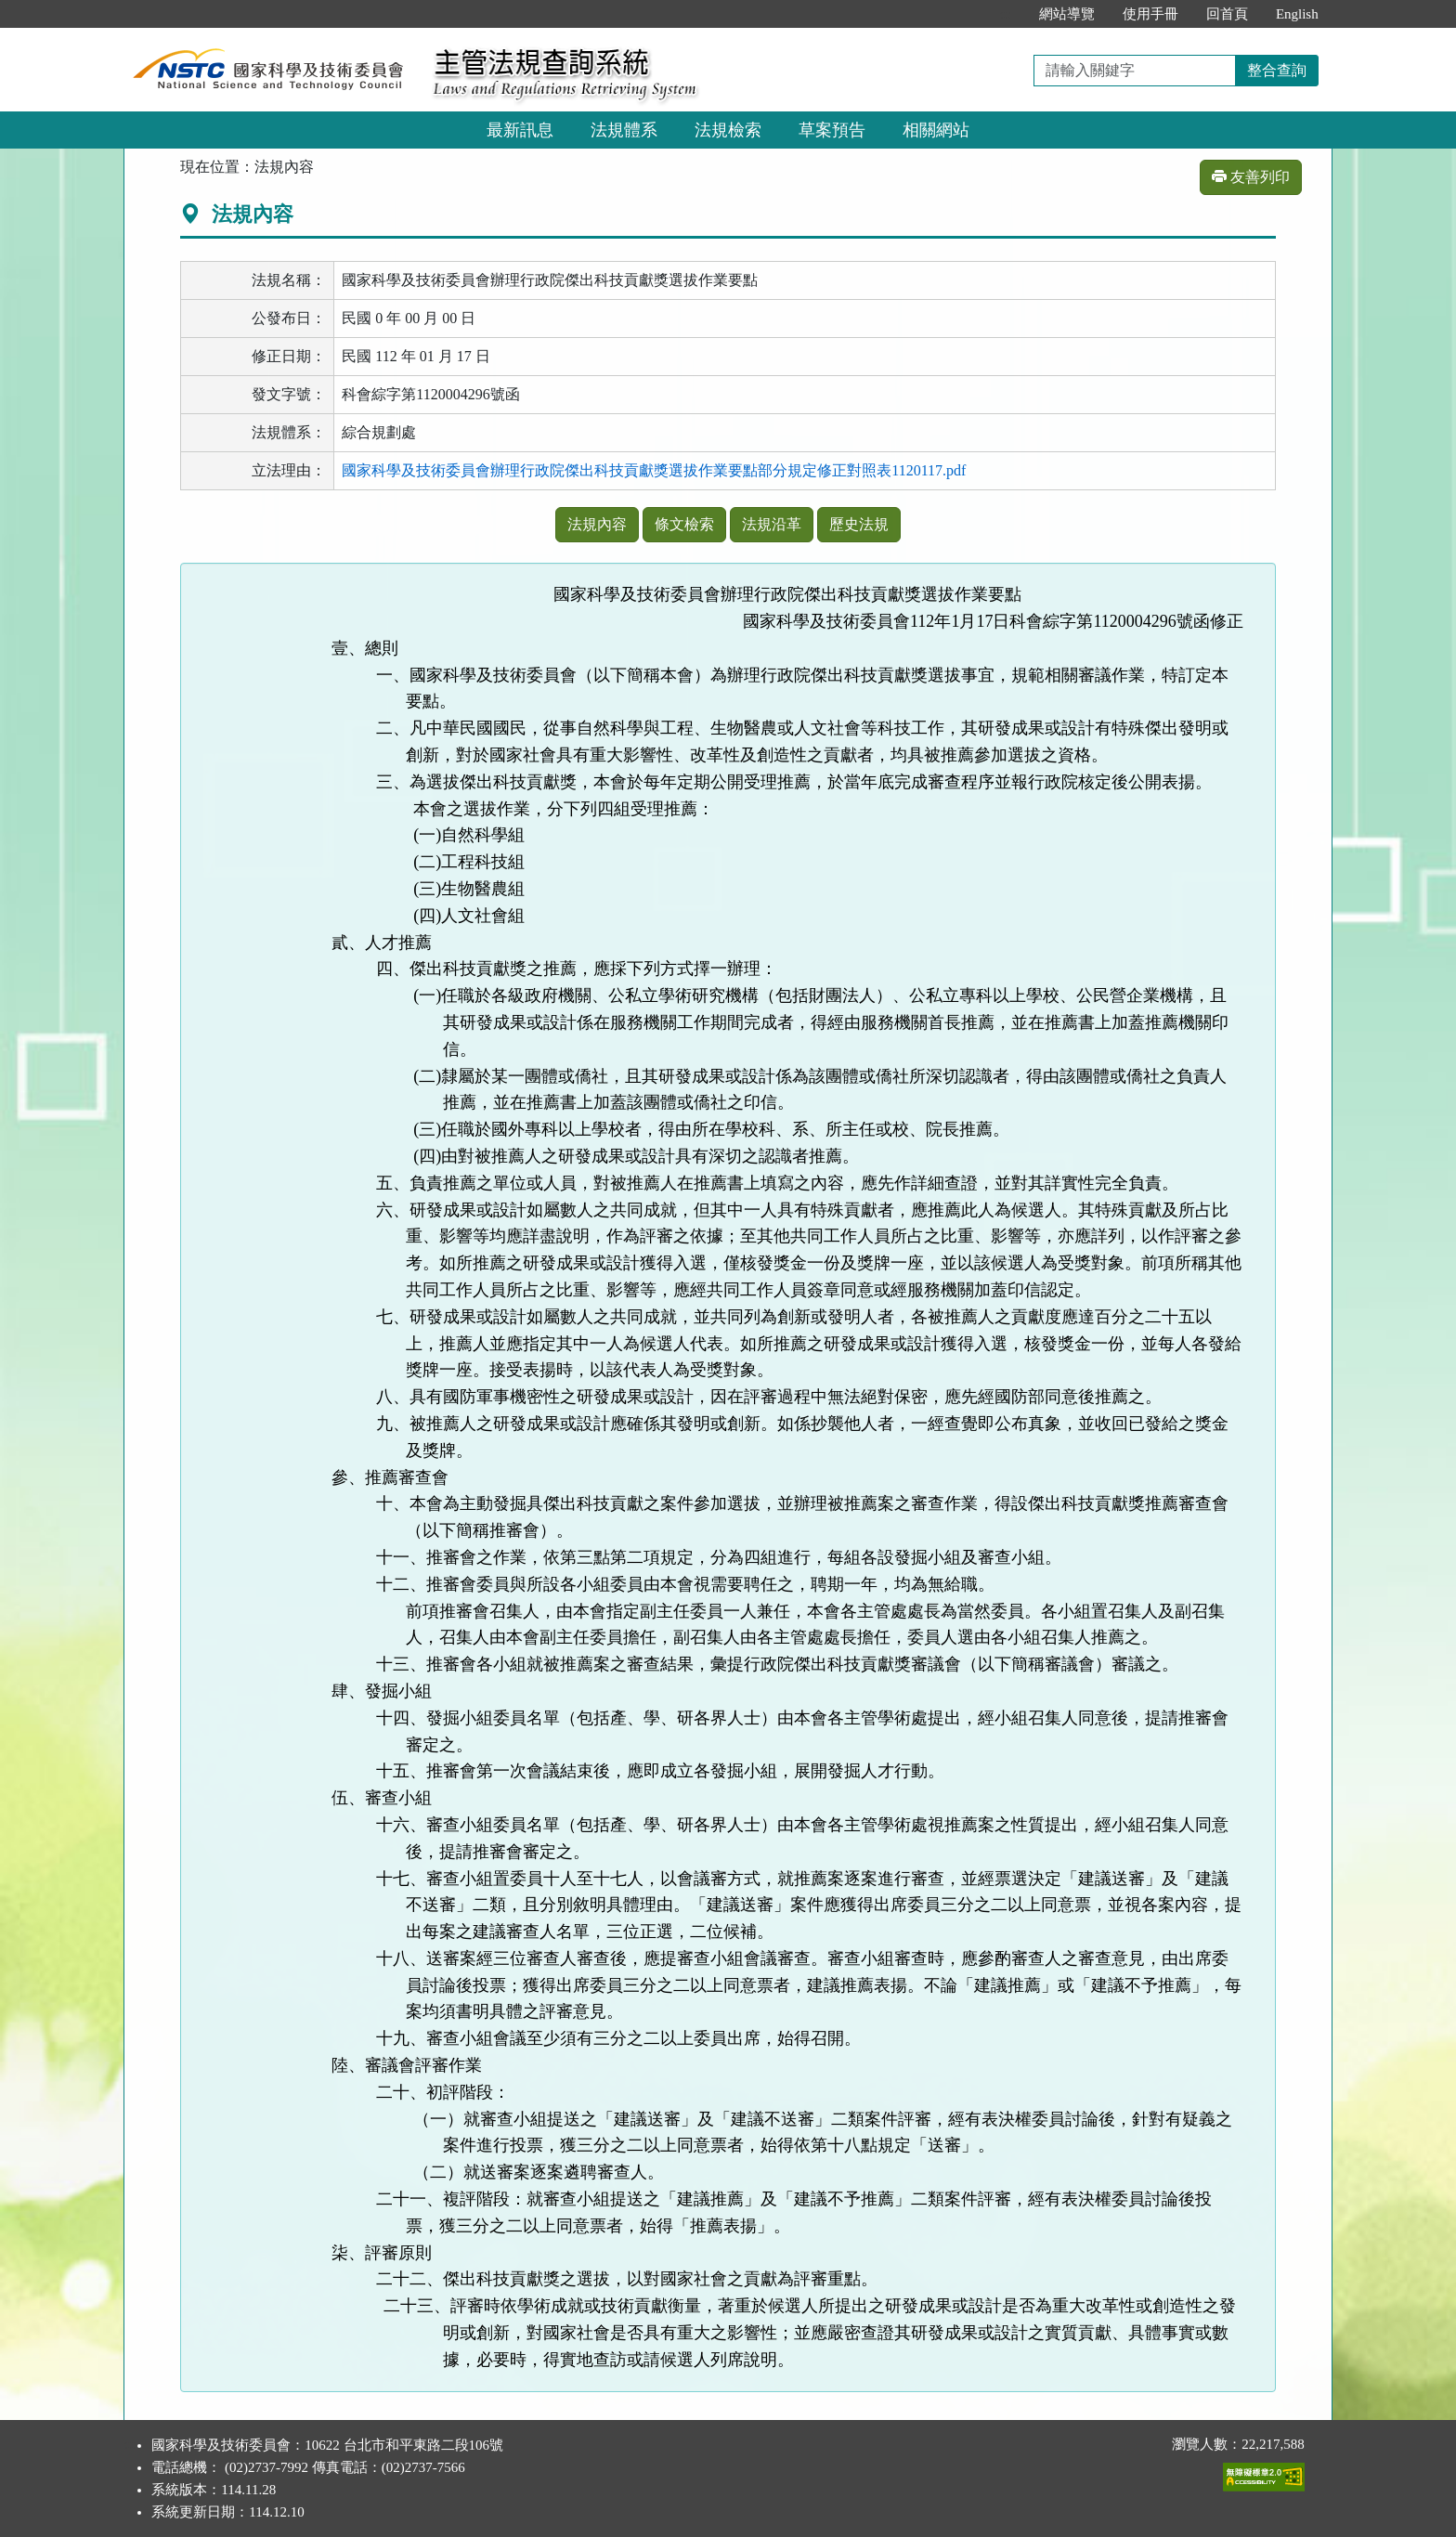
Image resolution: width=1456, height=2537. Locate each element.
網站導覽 (1067, 14)
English (1297, 14)
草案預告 (832, 130)
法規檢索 (728, 130)
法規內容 (597, 524)
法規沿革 (771, 524)
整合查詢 (1276, 70)
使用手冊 (1150, 14)
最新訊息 (520, 130)
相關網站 (936, 130)
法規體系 (624, 130)
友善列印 (1251, 177)
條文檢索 (684, 524)
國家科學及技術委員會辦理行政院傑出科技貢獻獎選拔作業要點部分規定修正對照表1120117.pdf (654, 470)
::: (1005, 14)
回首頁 (1227, 14)
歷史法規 (859, 524)
